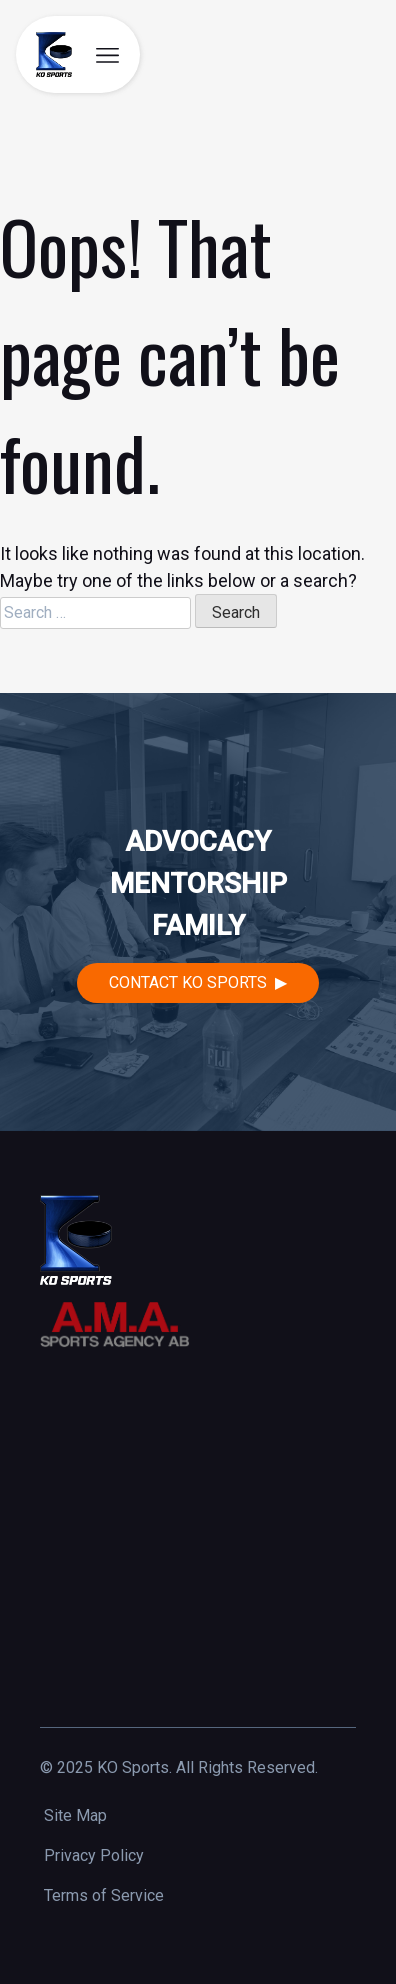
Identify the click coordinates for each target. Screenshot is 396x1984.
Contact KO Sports (188, 982)
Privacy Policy (94, 1855)
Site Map (75, 1815)
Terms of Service (104, 1895)
